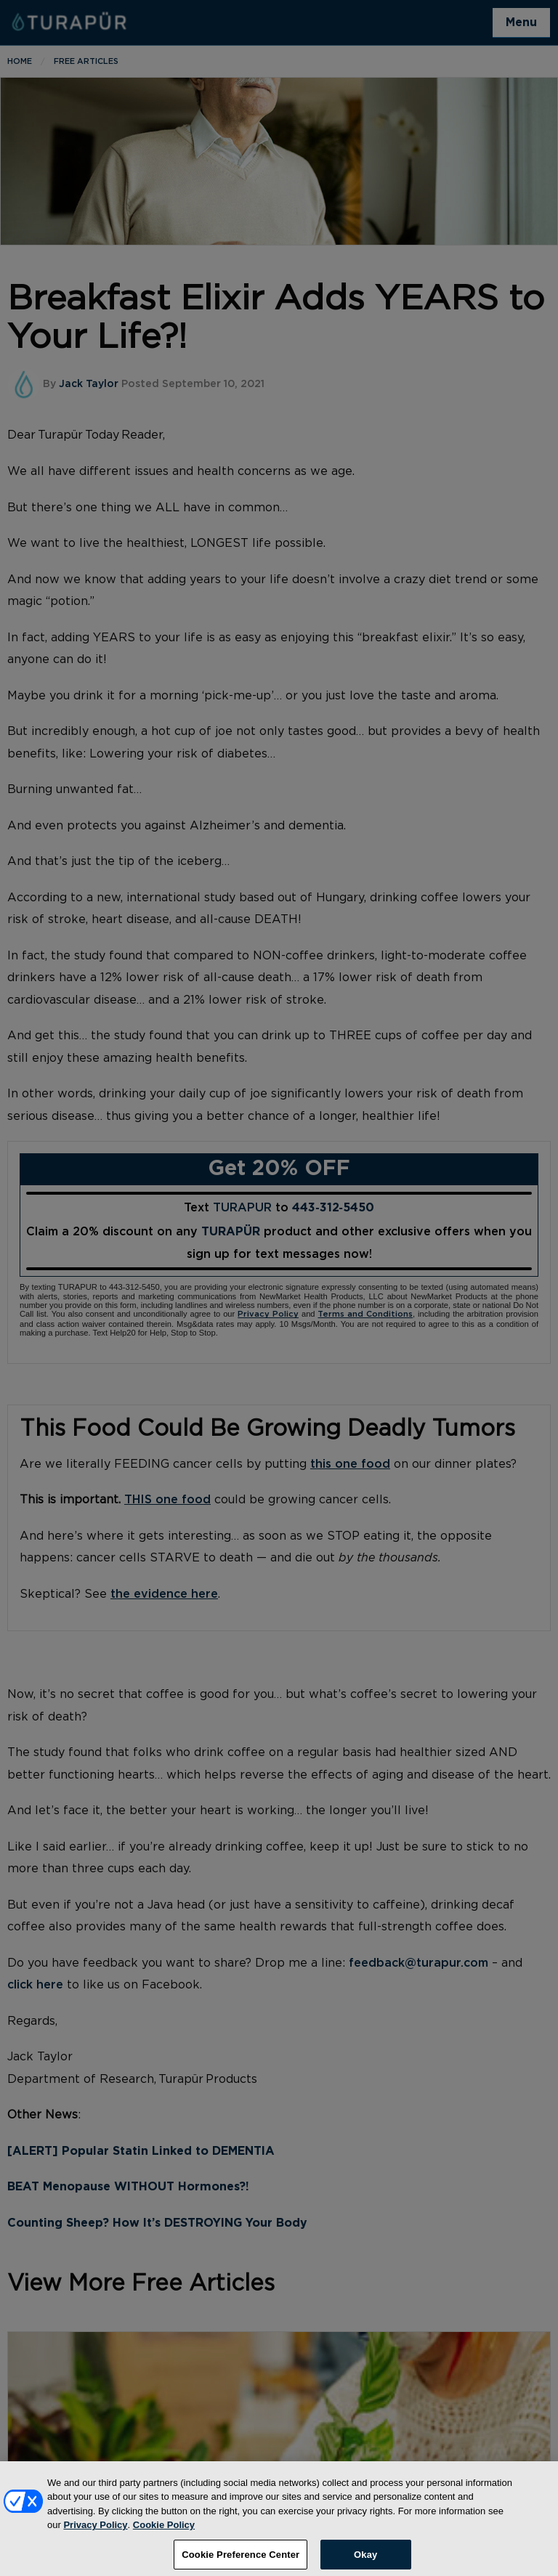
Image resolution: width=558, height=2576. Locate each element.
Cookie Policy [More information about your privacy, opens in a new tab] (164, 2532)
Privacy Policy (95, 2532)
